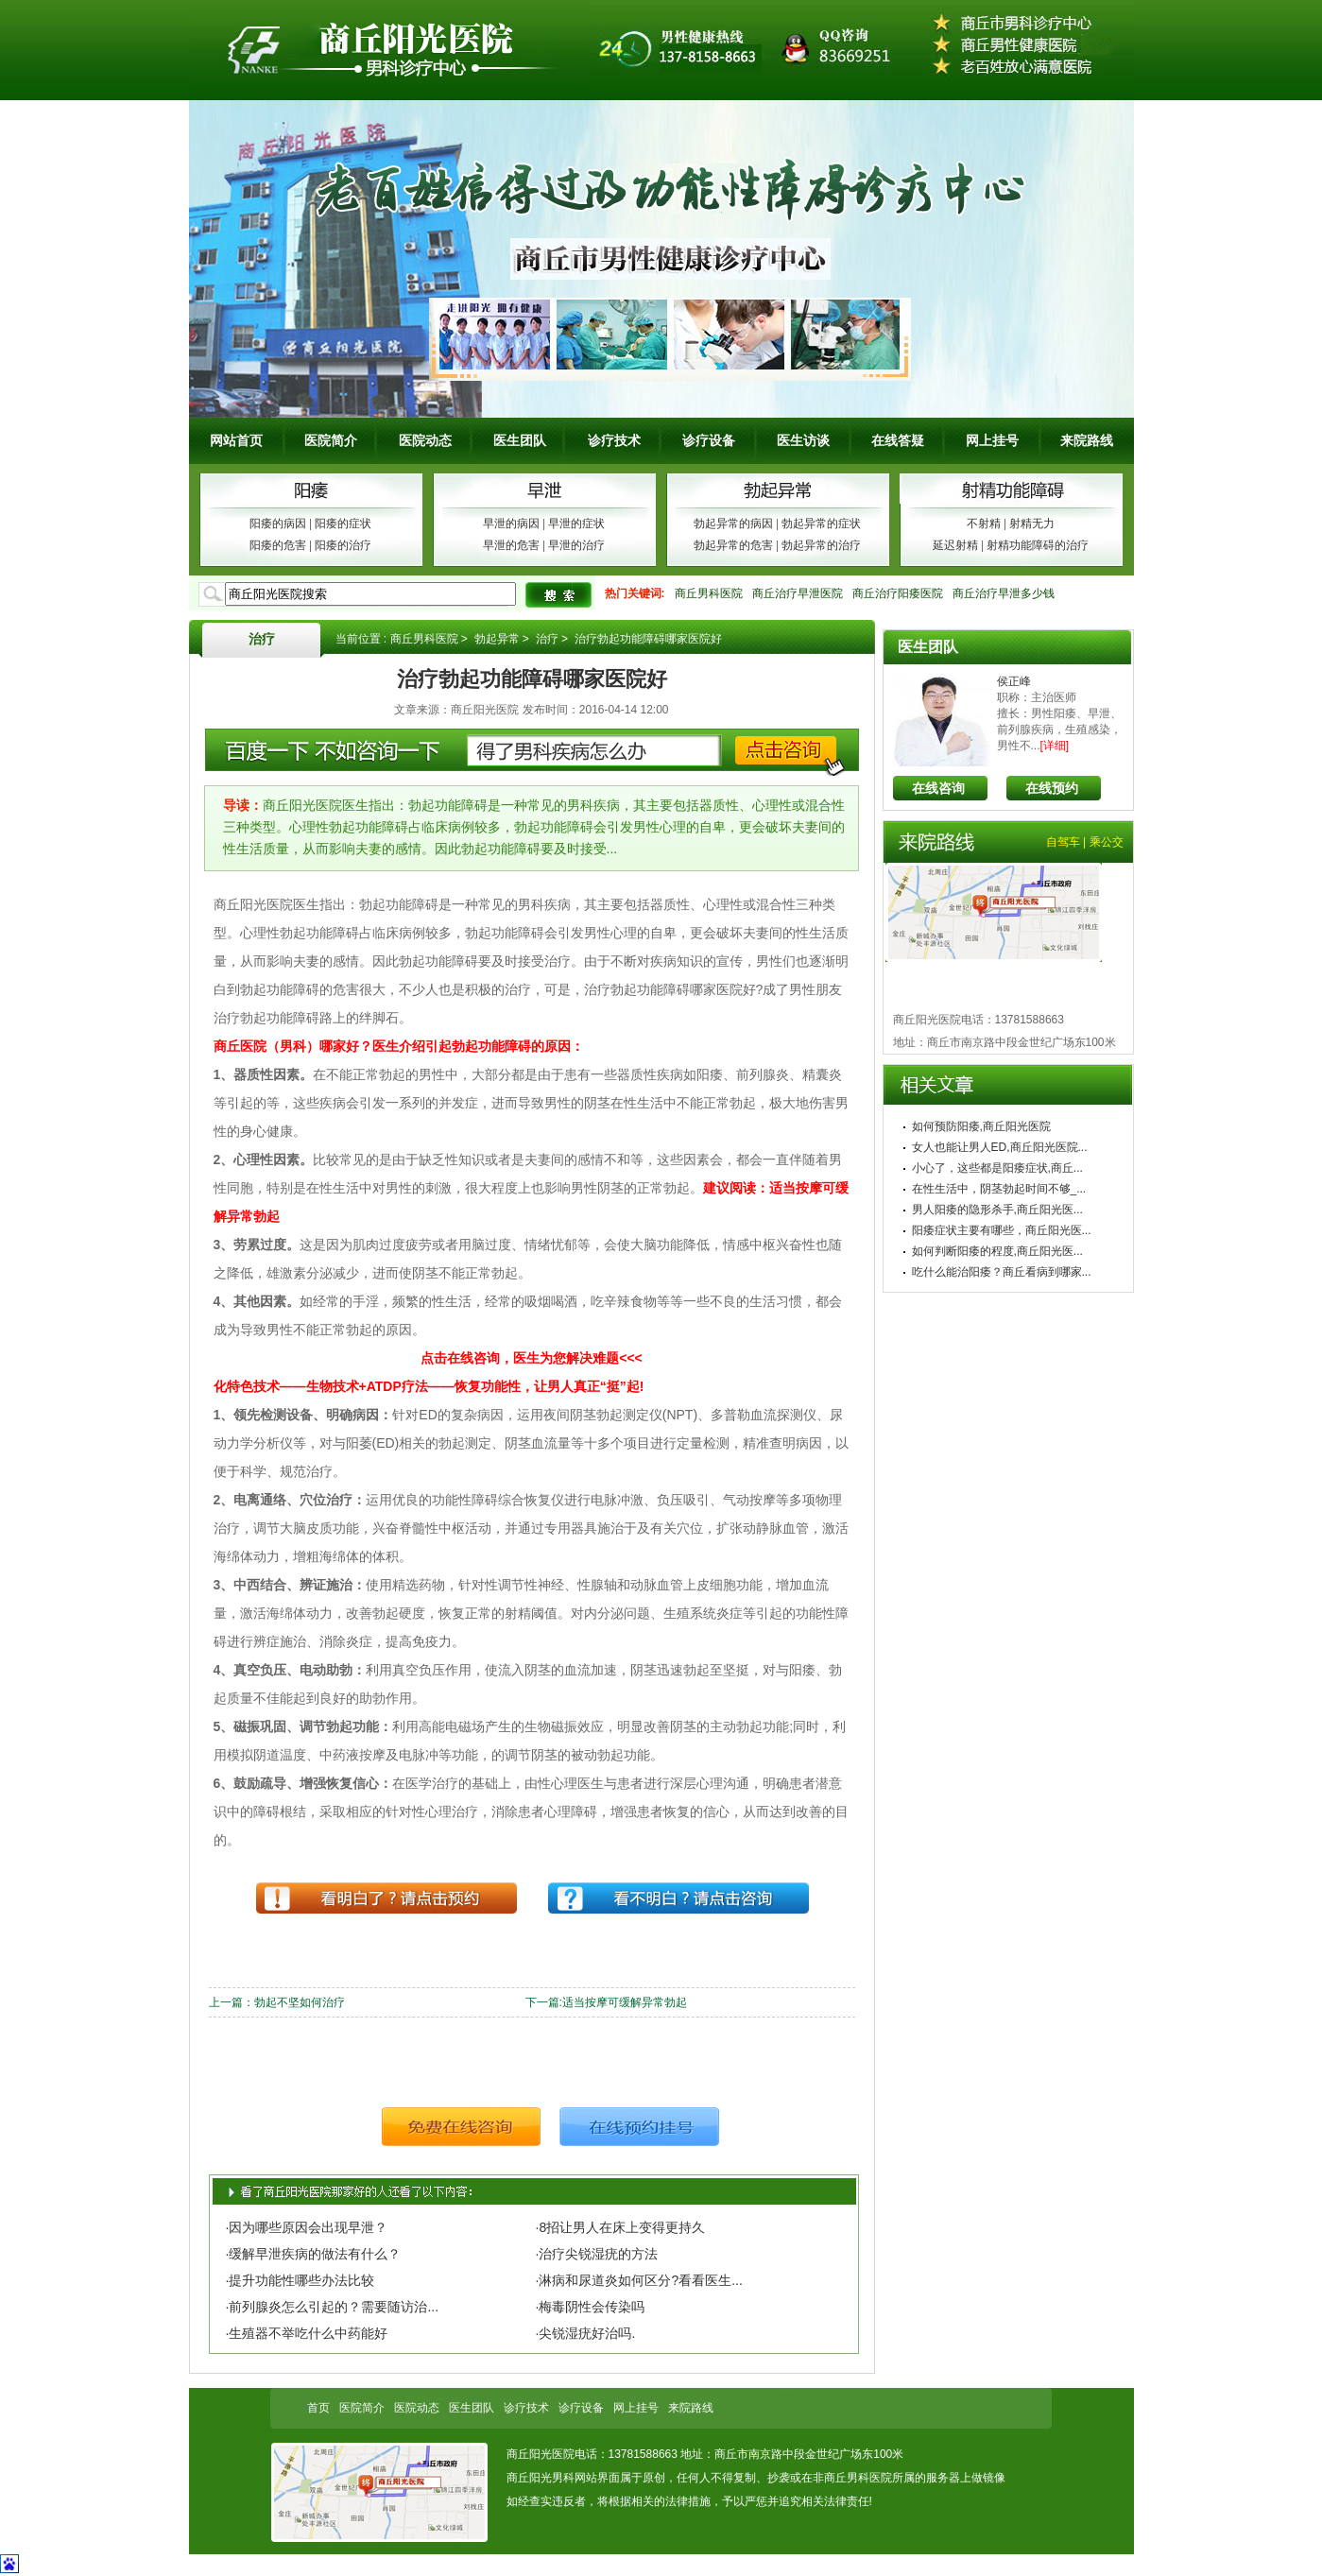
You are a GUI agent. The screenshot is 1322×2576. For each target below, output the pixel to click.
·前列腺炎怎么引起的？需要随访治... (332, 2306)
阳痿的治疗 (343, 545)
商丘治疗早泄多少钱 (1004, 593)
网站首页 (236, 440)
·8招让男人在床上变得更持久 (621, 2227)
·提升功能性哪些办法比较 (300, 2280)
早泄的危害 (511, 545)
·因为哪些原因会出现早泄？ (307, 2227)
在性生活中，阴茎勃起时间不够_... (999, 1188)
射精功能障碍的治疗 (1038, 545)
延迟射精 (955, 545)
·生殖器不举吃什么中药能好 (307, 2333)
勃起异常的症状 (821, 523)
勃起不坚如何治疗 (299, 2002)
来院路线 (1086, 440)
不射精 (984, 523)
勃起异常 (497, 638)
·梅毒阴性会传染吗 (590, 2306)
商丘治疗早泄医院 (797, 593)
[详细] (1055, 745)
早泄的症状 (576, 523)
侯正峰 (1014, 681)
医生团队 (519, 440)
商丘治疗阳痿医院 (897, 593)
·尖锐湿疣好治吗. (586, 2333)
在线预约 (1051, 788)
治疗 (262, 638)
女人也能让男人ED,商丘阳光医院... (1000, 1147)
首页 (318, 2407)
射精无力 (1032, 523)
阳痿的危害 (277, 545)
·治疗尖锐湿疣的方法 (597, 2253)
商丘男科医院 (709, 593)
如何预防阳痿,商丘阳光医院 (981, 1126)
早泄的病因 (511, 523)
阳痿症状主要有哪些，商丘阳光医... (1001, 1230)
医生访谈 (803, 440)
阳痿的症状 (343, 523)
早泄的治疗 (576, 545)
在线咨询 (938, 788)
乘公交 (1107, 842)
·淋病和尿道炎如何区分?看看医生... (639, 2280)
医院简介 (330, 440)
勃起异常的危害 (733, 545)
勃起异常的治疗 (821, 545)
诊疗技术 (614, 440)
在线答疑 (897, 440)
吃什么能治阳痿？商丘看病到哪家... (1001, 1272)
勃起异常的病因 (733, 523)
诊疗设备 (708, 440)
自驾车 (1063, 842)
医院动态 (425, 440)
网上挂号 (992, 440)
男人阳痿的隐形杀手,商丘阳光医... (997, 1209)
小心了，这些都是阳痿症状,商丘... (997, 1168)
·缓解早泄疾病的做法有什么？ (314, 2253)
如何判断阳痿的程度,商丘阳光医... (997, 1251)
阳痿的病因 (277, 523)
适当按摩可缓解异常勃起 (624, 2002)
